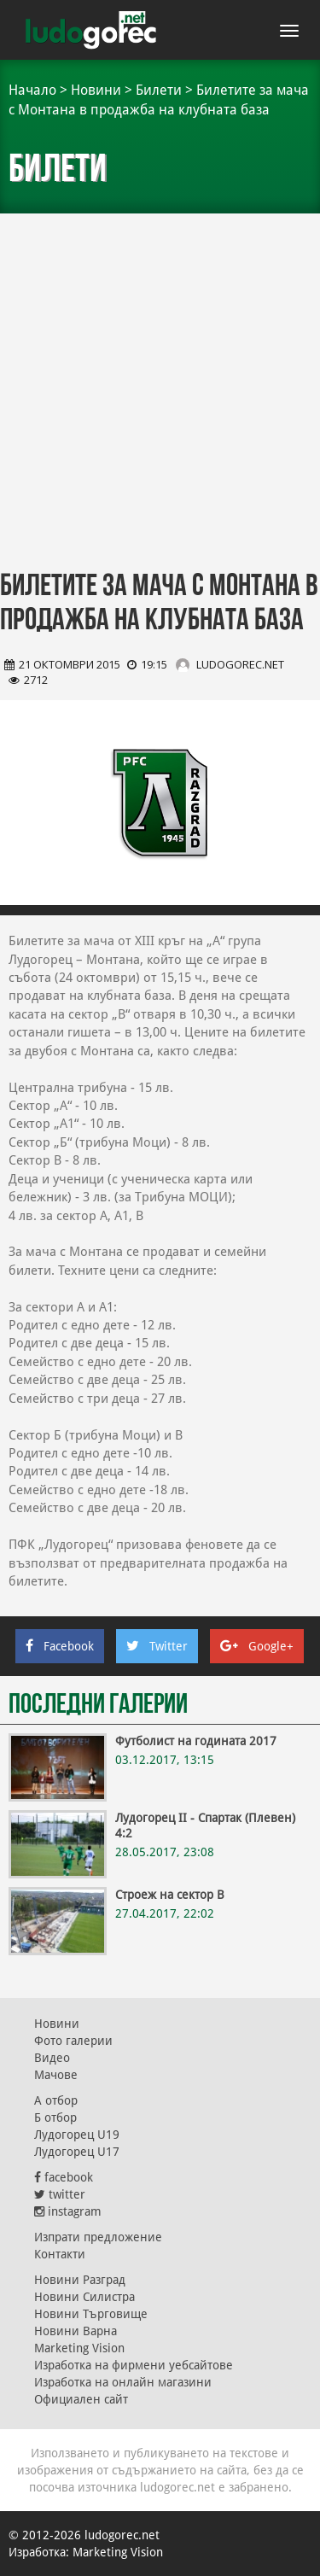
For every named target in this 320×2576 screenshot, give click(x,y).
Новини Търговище (91, 2314)
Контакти (59, 2254)
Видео (52, 2058)
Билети (159, 90)
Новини (96, 90)
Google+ (257, 1646)
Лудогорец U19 (76, 2134)
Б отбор (55, 2117)
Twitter (157, 1646)
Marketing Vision (79, 2348)
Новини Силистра (84, 2297)
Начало (32, 90)
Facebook (60, 1646)
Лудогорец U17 (76, 2151)
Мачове (56, 2075)
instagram (68, 2211)
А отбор (56, 2100)
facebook (63, 2177)
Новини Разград (79, 2280)
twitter (59, 2194)
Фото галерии (73, 2040)
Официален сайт (81, 2399)
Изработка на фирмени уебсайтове (133, 2365)
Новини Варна (75, 2331)
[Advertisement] (160, 382)
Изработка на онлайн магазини (123, 2382)
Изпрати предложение (98, 2237)
